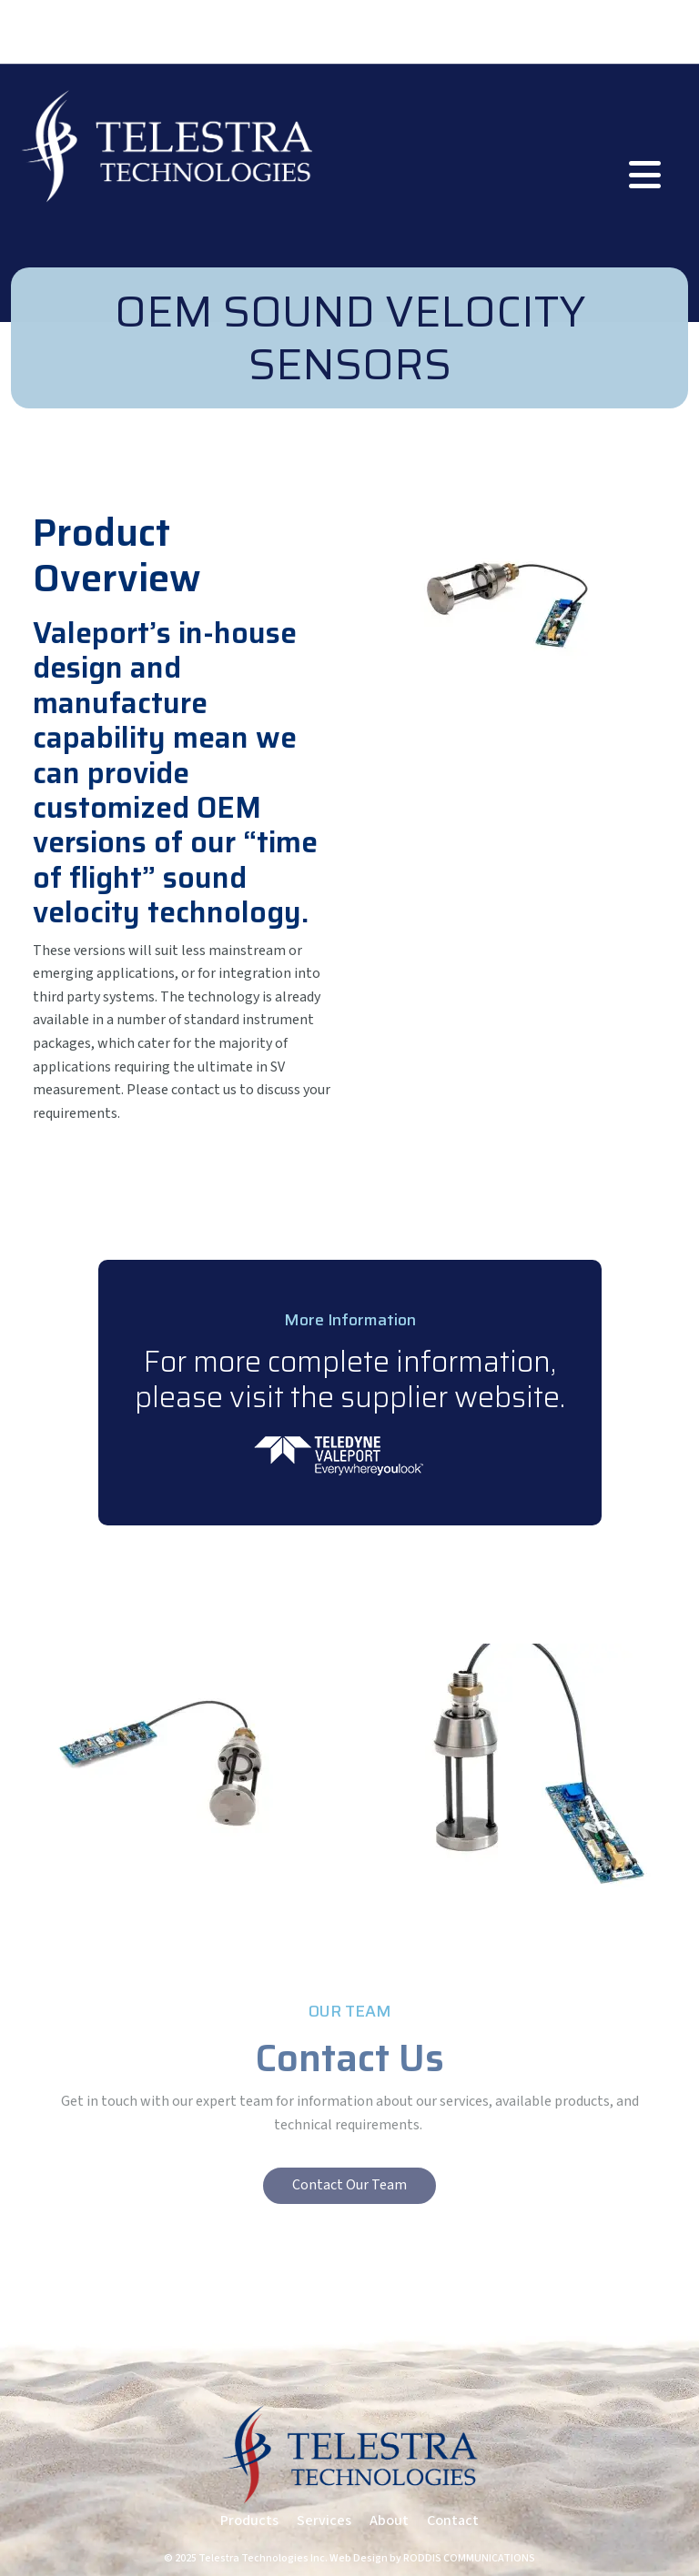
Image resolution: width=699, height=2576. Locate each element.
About (389, 2521)
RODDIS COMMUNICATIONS (469, 2558)
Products (249, 2521)
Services (324, 2521)
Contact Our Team (349, 2185)
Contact (453, 2521)
